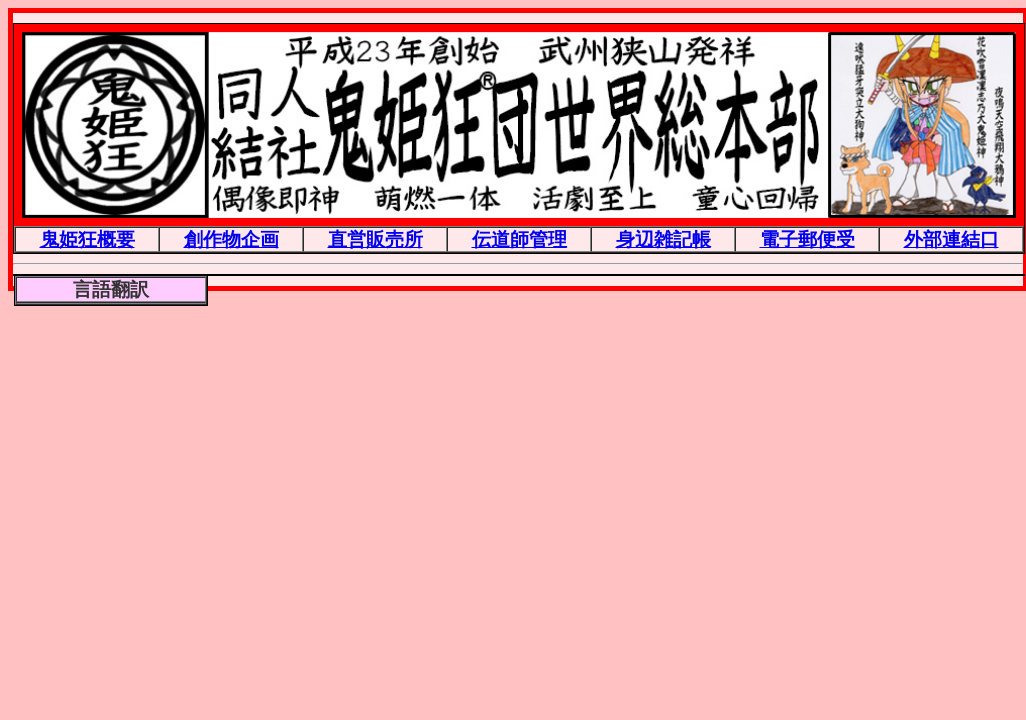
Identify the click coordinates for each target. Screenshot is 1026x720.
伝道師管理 (519, 239)
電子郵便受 (807, 239)
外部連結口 (951, 239)
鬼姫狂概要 (87, 239)
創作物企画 (231, 239)
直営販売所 (375, 239)
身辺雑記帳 (663, 239)
